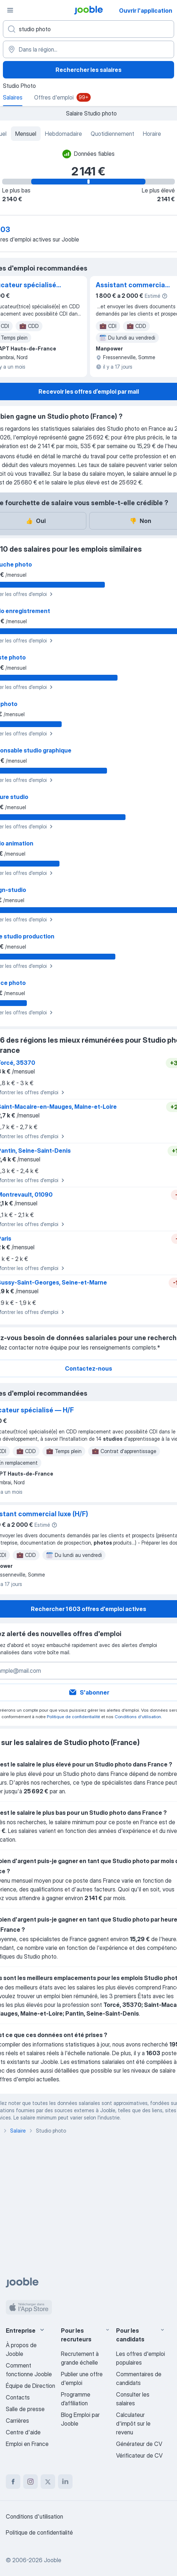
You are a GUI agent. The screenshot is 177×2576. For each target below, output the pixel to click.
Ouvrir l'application (145, 10)
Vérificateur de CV (139, 2455)
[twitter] (48, 2481)
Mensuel (25, 133)
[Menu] (10, 10)
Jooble (52, 2560)
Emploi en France (27, 2443)
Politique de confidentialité (73, 1716)
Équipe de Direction (30, 2385)
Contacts (18, 2397)
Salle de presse (25, 2409)
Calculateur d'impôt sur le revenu (133, 2423)
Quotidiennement (112, 133)
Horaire (152, 133)
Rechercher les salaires (88, 69)
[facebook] (13, 2481)
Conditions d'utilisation (138, 1716)
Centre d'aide (23, 2432)
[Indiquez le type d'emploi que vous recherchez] (88, 29)
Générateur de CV (139, 2443)
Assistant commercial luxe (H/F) (131, 285)
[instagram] (30, 2481)
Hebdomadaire (63, 133)
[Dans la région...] (88, 49)
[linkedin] (65, 2481)
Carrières (17, 2420)
